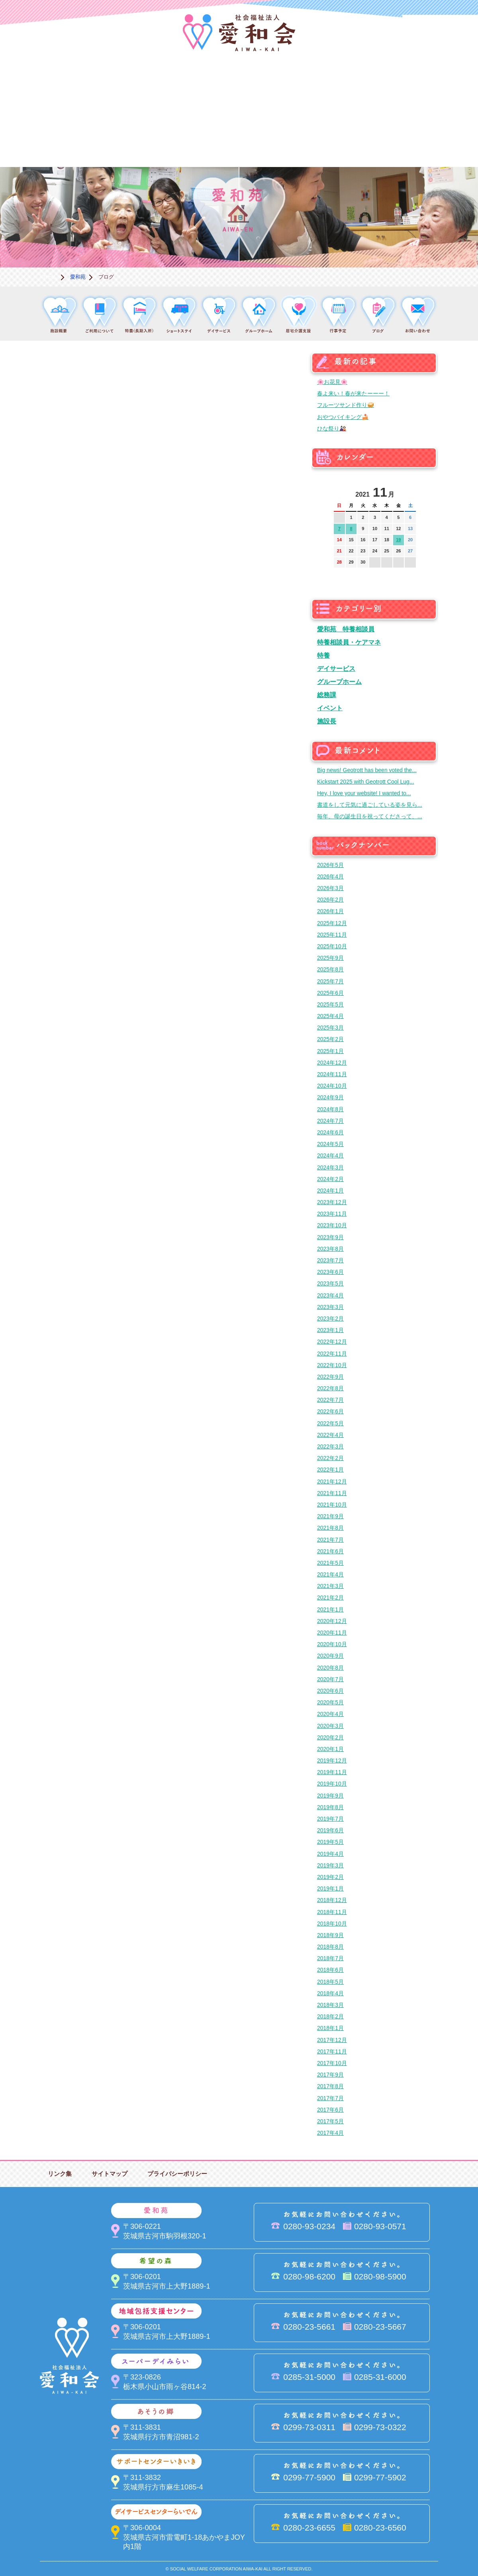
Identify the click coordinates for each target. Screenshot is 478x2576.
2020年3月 (330, 1726)
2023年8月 (330, 1249)
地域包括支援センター (279, 86)
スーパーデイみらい (358, 86)
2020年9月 (330, 1655)
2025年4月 (330, 1016)
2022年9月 (330, 1376)
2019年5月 (330, 1842)
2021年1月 (330, 1609)
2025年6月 (330, 993)
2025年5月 (330, 1004)
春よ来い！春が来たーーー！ (353, 393)
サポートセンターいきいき (40, 140)
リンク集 (60, 2173)
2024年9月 (330, 1097)
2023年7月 (330, 1260)
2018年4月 (330, 1993)
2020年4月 (330, 1714)
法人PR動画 (440, 26)
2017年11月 (332, 2051)
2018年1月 (330, 2028)
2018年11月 (332, 1912)
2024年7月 (330, 1121)
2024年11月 (332, 1074)
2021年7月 (330, 1540)
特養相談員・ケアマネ (349, 642)
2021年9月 (330, 1516)
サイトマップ (109, 2173)
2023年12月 (332, 1202)
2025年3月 (330, 1027)
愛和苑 (119, 86)
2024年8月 (330, 1109)
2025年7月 (330, 981)
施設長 (326, 721)
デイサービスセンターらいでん (119, 140)
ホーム (49, 277)
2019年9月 (330, 1795)
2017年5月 (330, 2121)
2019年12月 (332, 1760)
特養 (323, 655)
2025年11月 (332, 934)
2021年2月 (330, 1597)
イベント (330, 707)
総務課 (326, 694)
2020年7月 (330, 1679)
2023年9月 (330, 1237)
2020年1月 (330, 1749)
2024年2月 (330, 1179)
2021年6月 (330, 1551)
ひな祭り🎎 (331, 428)
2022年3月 (330, 1446)
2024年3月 (330, 1167)
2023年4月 (330, 1295)
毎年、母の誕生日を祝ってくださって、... (369, 816)
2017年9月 (330, 2074)
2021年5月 (330, 1563)
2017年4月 (330, 2133)
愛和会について (40, 86)
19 (398, 539)
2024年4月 (330, 1155)
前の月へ (340, 490)
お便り (358, 140)
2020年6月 (330, 1691)
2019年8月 (330, 1807)
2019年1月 (330, 1888)
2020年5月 (330, 1702)
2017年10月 (332, 2063)
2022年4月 (330, 1435)
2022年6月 (330, 1411)
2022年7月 (330, 1400)
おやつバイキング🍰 (342, 417)
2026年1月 (330, 911)
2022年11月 (332, 1353)
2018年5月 (330, 1982)
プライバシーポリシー (177, 2173)
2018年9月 (330, 1935)
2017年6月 (330, 2109)
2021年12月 (332, 1481)
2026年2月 (330, 899)
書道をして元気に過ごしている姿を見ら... (369, 805)
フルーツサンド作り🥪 (345, 405)
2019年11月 (332, 1772)
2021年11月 (332, 1493)
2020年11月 (332, 1632)
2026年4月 (330, 876)
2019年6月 (330, 1830)
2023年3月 (330, 1307)
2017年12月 (332, 2040)
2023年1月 (330, 1330)
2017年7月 (330, 2098)
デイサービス (336, 668)
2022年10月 (332, 1365)
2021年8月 (330, 1528)
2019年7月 (330, 1819)
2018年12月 (332, 1900)
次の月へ (409, 490)
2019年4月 (330, 1854)
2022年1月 (330, 1469)
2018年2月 (330, 2016)
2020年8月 (330, 1667)
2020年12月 (332, 1621)
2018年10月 (332, 1923)
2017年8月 (330, 2086)
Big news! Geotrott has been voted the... (367, 770)
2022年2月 (330, 1458)
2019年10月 (332, 1783)
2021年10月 (332, 1504)
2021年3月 (330, 1586)
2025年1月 (330, 1051)
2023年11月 (332, 1213)
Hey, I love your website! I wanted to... (364, 793)
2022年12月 (332, 1341)
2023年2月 (330, 1318)
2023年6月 (330, 1272)
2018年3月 (330, 2005)
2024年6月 (330, 1132)
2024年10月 (332, 1086)
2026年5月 (330, 865)
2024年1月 (330, 1190)
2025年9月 (330, 958)
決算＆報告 (279, 140)
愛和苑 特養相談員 (345, 629)
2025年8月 (330, 969)
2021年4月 (330, 1574)
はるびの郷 (199, 140)
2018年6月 (330, 1970)
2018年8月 (330, 1946)
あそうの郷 (438, 86)
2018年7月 (330, 1958)
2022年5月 (330, 1423)
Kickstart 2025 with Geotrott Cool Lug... (365, 781)
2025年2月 (330, 1039)
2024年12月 (332, 1062)
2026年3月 (330, 888)
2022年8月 (330, 1388)
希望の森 (199, 86)
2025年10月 (332, 946)
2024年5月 (330, 1144)
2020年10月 (332, 1644)
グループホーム (339, 681)
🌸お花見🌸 (332, 382)
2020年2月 (330, 1737)
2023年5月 (330, 1283)
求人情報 (438, 140)
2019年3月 (330, 1865)
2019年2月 (330, 1877)
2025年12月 (332, 923)
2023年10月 (332, 1225)
